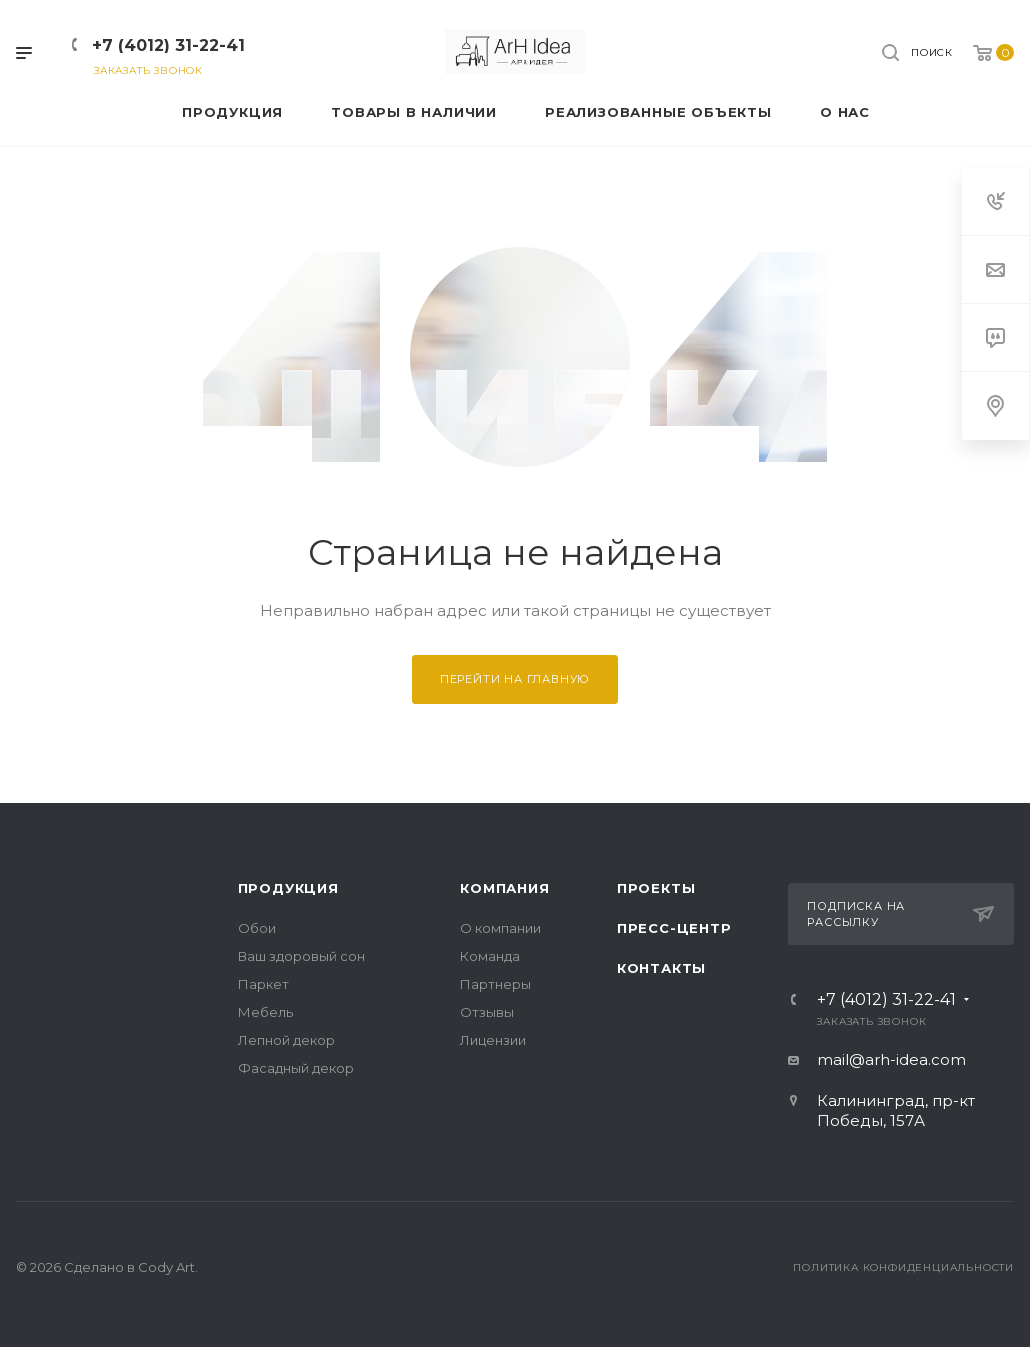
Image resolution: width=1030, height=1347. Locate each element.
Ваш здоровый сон (301, 956)
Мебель (265, 1012)
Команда (490, 956)
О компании (500, 928)
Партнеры (495, 984)
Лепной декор (286, 1040)
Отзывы (487, 1012)
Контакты (661, 968)
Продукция (288, 888)
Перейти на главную (515, 679)
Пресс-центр (674, 928)
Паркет (263, 984)
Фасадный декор (296, 1068)
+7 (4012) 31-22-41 (168, 45)
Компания (504, 888)
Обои (257, 928)
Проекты (656, 888)
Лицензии (493, 1040)
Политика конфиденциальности (903, 1267)
